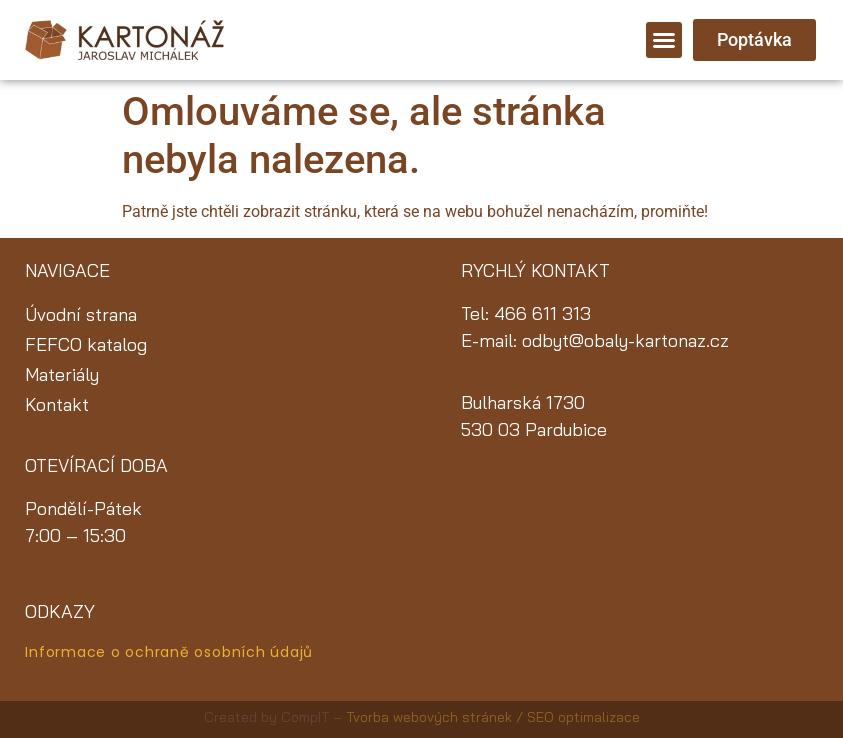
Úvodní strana (81, 314)
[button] (664, 40)
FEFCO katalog (86, 344)
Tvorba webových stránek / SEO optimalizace (493, 717)
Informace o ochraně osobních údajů (169, 652)
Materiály (62, 374)
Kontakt (57, 404)
